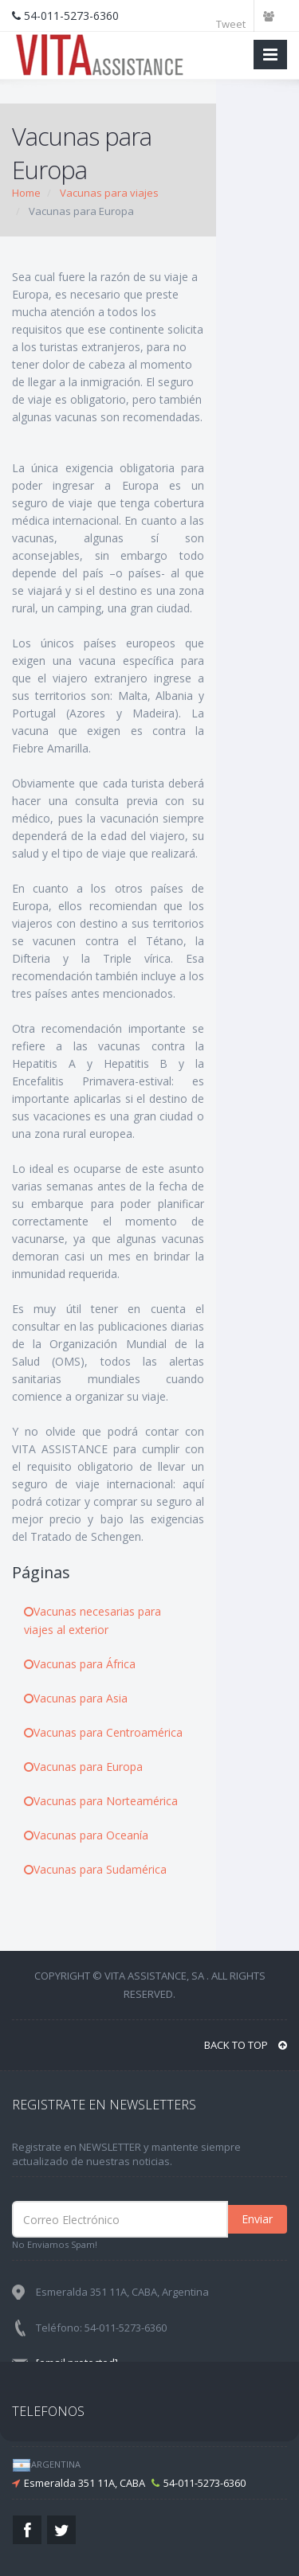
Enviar (257, 2218)
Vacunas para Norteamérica (101, 1800)
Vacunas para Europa (83, 1766)
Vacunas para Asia (76, 1698)
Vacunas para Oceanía (86, 1835)
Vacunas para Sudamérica (95, 1869)
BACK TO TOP (245, 2045)
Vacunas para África (80, 1663)
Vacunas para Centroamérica (103, 1732)
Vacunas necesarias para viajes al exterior (92, 1620)
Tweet (231, 24)
